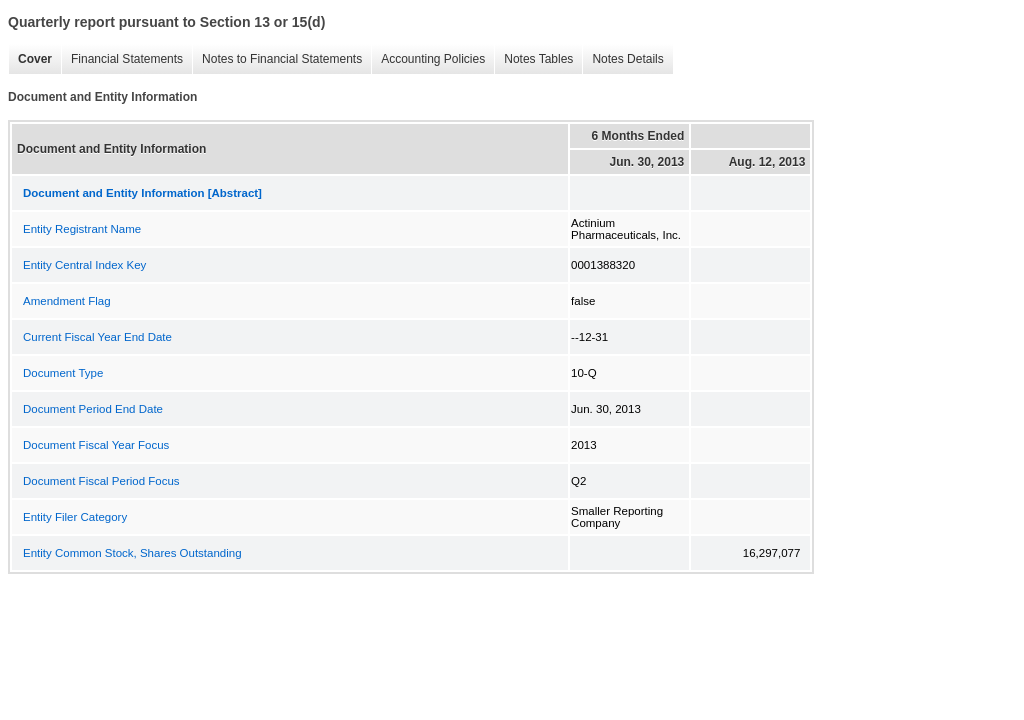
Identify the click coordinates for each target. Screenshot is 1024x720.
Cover (30, 59)
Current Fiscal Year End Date (97, 337)
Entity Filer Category (75, 517)
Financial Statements (122, 59)
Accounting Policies (428, 59)
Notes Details (622, 59)
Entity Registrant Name (82, 229)
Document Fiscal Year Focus (96, 445)
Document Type (63, 373)
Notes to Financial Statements (277, 59)
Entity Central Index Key (84, 265)
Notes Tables (533, 59)
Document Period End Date (93, 409)
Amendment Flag (67, 301)
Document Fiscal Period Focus (101, 481)
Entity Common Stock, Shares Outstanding (132, 553)
